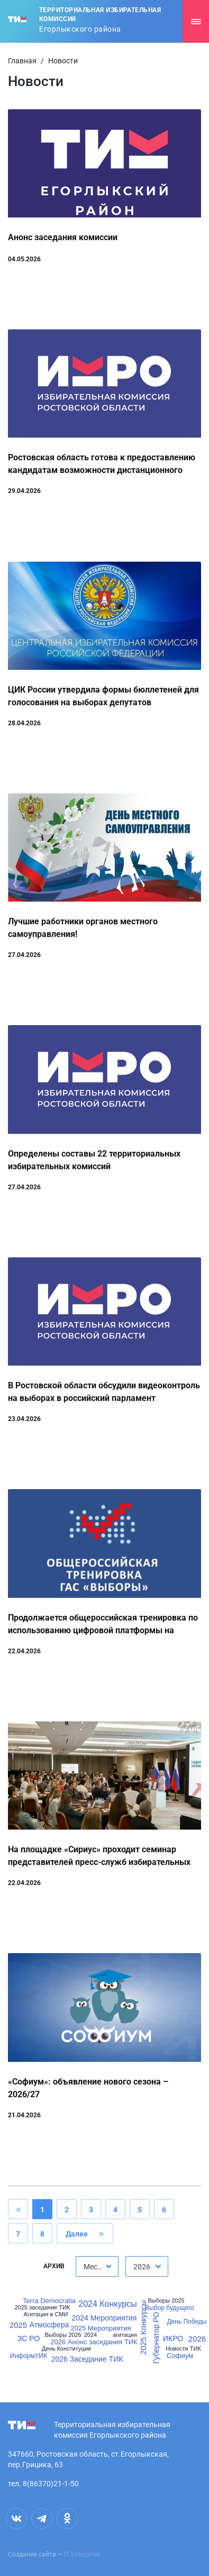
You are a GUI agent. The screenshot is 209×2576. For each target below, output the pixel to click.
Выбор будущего (169, 2308)
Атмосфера (49, 2324)
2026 (197, 2339)
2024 (90, 2335)
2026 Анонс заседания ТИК (93, 2341)
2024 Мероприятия (104, 2318)
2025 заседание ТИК (42, 2307)
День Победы (186, 2321)
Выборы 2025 (166, 2301)
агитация (125, 2335)
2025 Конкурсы (143, 2327)
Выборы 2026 (62, 2335)
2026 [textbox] (141, 2266)
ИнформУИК (28, 2356)
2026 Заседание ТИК (87, 2359)
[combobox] (97, 2266)
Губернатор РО (156, 2338)
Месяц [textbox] (95, 2266)
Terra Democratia (49, 2300)
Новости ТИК (183, 2349)
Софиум (180, 2355)
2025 (18, 2325)
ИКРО (173, 2338)
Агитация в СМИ (46, 2314)
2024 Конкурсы (107, 2304)
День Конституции (66, 2349)
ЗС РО (28, 2338)
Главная (22, 60)
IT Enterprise (81, 2554)
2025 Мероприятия (100, 2328)
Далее (77, 2234)
